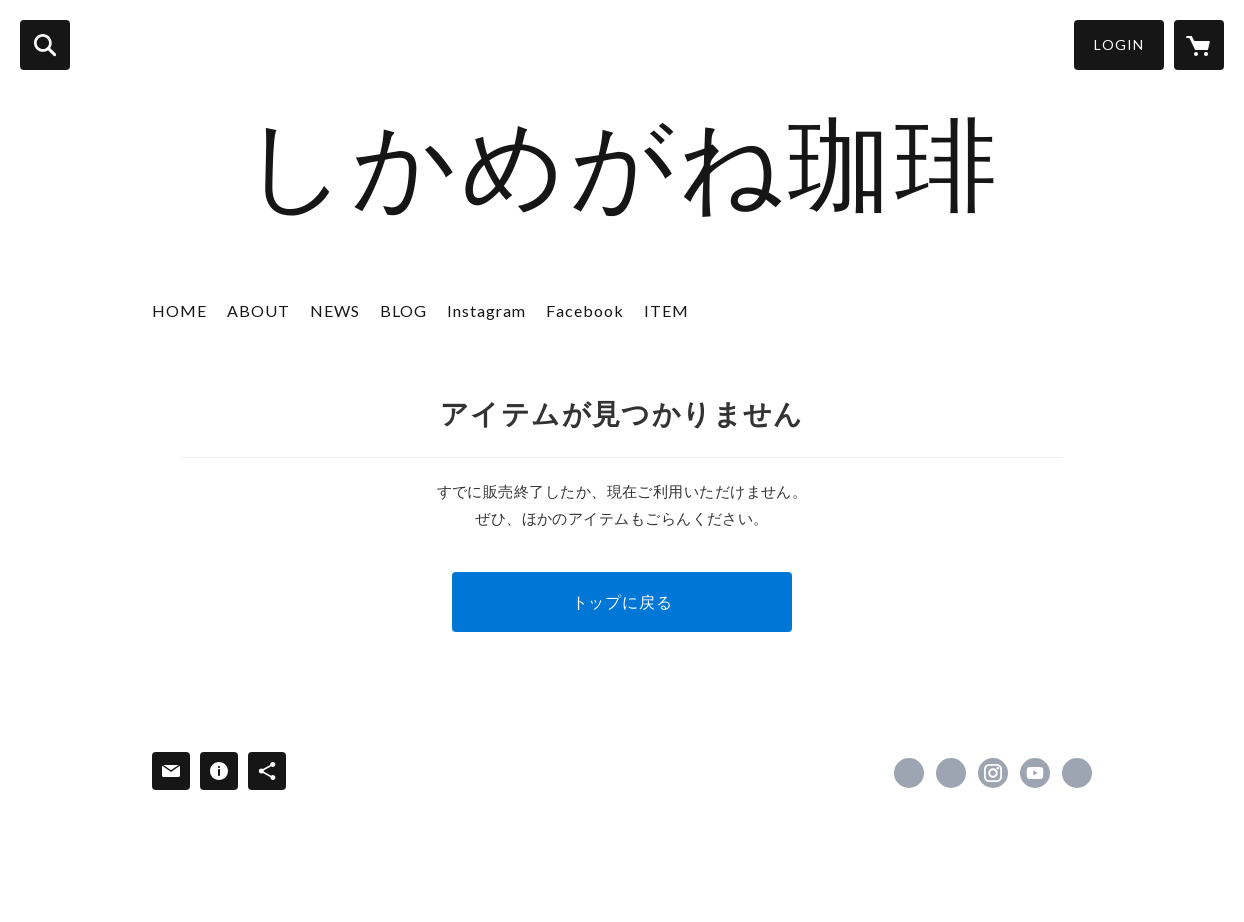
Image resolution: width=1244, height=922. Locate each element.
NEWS (335, 310)
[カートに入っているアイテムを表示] (1199, 45)
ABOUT (258, 310)
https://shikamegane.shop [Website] (1077, 773)
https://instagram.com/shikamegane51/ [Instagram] (993, 773)
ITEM (666, 310)
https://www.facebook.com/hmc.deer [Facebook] (909, 773)
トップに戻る (622, 601)
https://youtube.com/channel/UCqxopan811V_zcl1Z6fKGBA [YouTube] (1035, 773)
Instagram (486, 310)
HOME (179, 310)
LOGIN (1119, 44)
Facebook (585, 310)
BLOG (403, 310)
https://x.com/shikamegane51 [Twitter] (951, 773)
